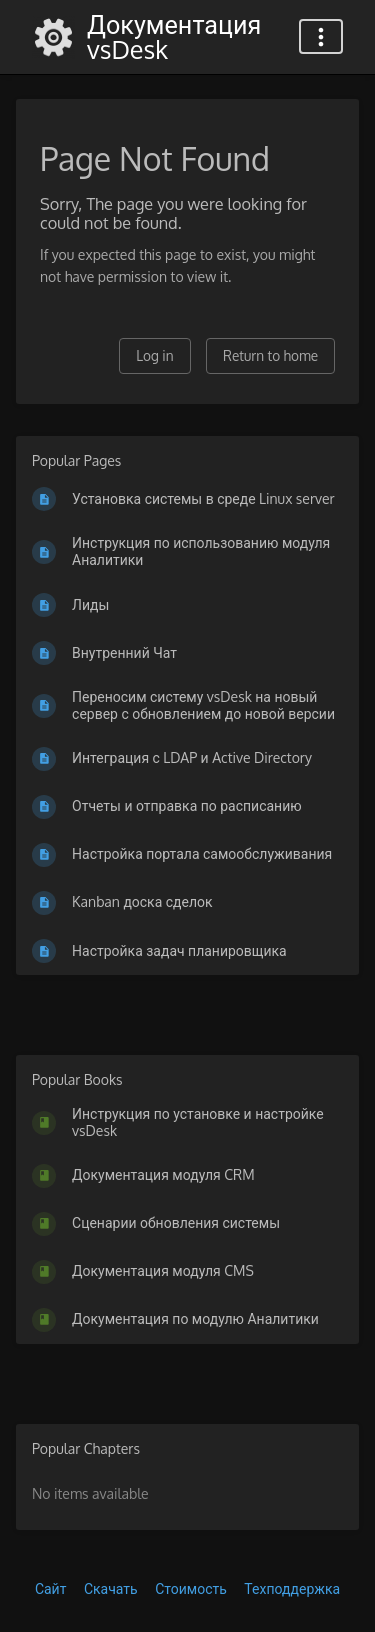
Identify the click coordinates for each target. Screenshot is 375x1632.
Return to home (270, 355)
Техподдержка (292, 1588)
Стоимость (191, 1588)
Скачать (111, 1588)
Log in (154, 355)
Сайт (51, 1588)
